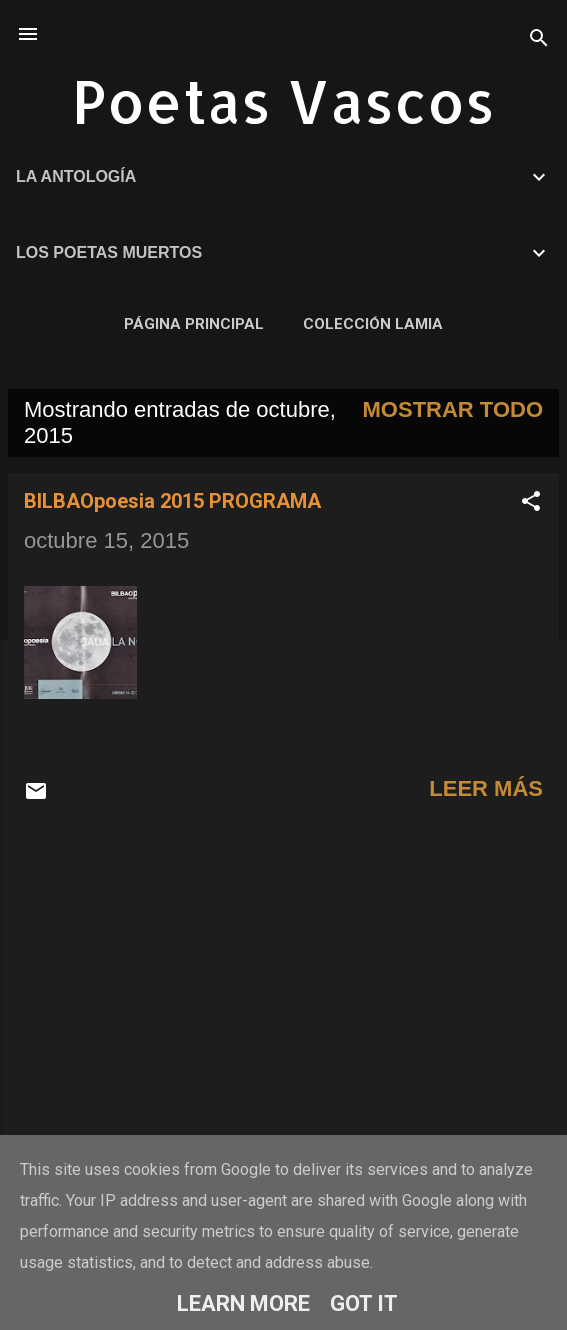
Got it (364, 1303)
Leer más (486, 788)
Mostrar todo (453, 409)
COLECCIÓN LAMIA (373, 324)
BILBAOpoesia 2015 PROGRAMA (172, 501)
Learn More (243, 1303)
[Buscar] (539, 40)
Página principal (194, 324)
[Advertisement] (283, 980)
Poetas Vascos (283, 100)
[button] (531, 503)
